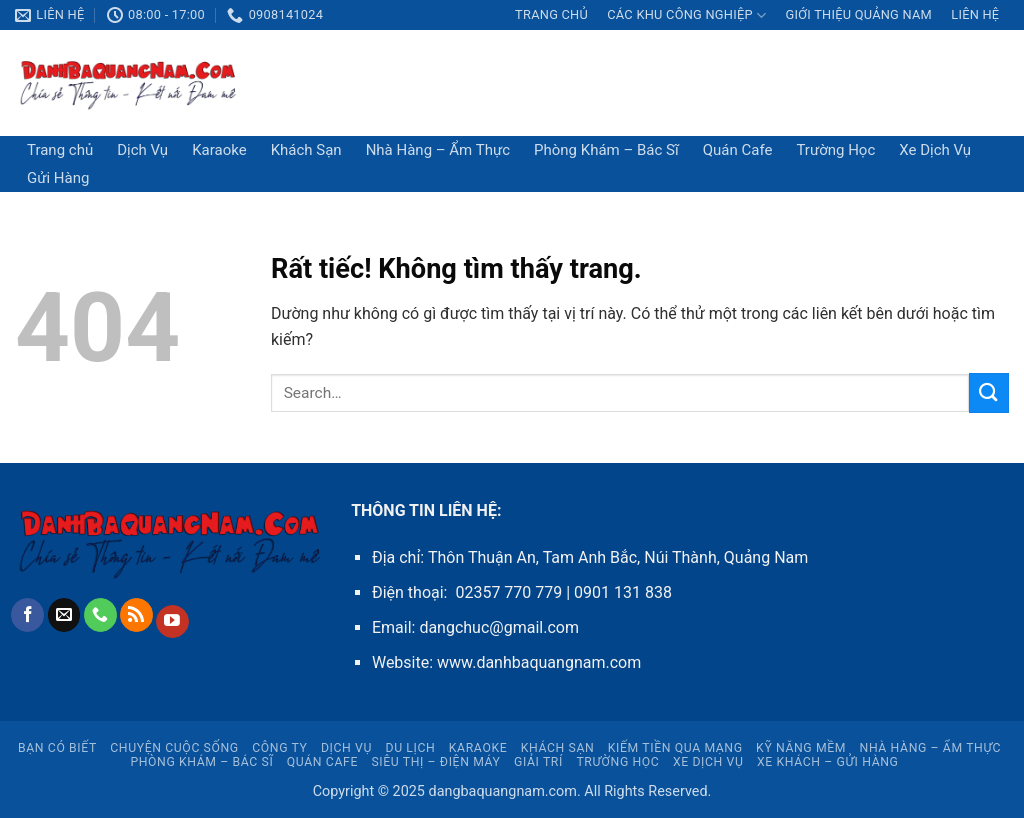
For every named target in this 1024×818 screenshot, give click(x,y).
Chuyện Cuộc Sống (174, 748)
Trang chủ (551, 14)
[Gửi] (989, 392)
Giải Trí (538, 762)
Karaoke (219, 150)
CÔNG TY (279, 748)
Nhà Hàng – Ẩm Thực (438, 150)
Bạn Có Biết (57, 748)
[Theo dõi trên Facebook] (27, 615)
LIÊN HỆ (975, 14)
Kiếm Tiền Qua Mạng (675, 748)
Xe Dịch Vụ (935, 150)
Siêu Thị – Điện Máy (435, 762)
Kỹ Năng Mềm (801, 748)
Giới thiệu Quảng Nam (858, 14)
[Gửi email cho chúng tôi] (64, 615)
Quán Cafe (738, 150)
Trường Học (835, 150)
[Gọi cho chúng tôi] (100, 615)
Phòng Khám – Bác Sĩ (606, 150)
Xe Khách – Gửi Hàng (828, 762)
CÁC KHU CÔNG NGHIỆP (686, 15)
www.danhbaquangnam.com (539, 662)
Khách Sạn (306, 150)
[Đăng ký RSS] (136, 615)
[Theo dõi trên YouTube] (172, 622)
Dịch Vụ (142, 150)
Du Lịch (411, 748)
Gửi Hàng (58, 178)
